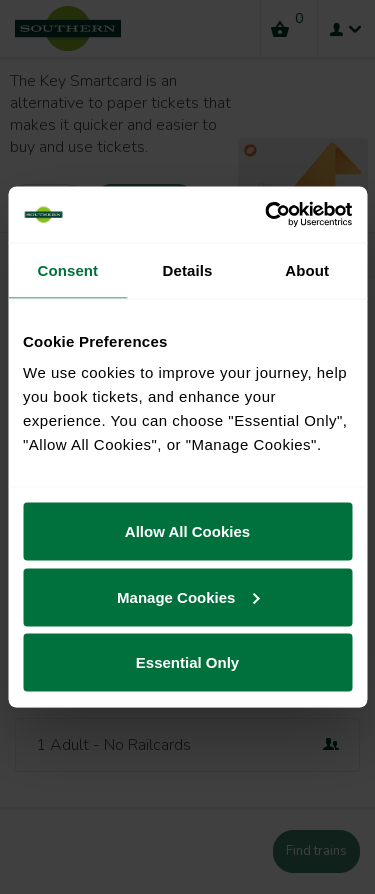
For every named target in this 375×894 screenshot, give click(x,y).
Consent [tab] (67, 269)
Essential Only (187, 662)
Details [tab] (188, 269)
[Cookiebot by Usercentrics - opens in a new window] (267, 215)
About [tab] (307, 269)
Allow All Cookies (187, 531)
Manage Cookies (188, 596)
